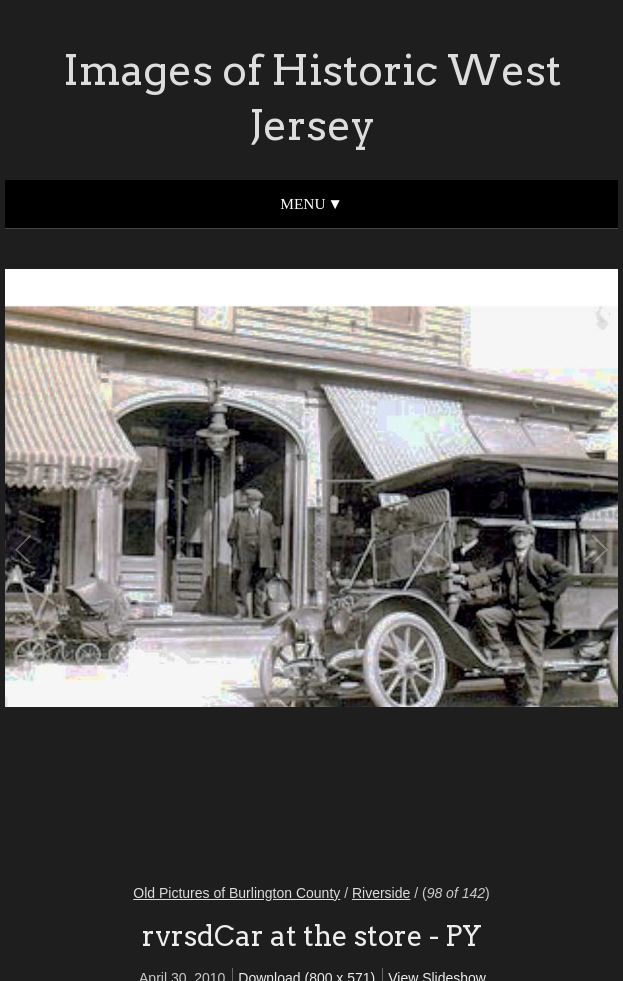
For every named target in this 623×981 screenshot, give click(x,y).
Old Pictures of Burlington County (236, 893)
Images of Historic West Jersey (312, 97)
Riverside (381, 893)
